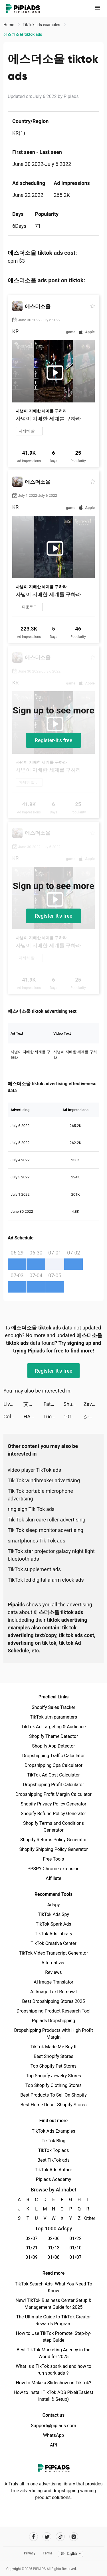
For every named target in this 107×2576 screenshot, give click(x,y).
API (53, 2445)
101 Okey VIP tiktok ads (74, 1416)
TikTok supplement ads (34, 1569)
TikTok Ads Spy (53, 1914)
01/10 (75, 2248)
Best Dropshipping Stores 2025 (53, 2001)
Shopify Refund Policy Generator (53, 1813)
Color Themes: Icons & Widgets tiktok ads (13, 1416)
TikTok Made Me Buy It (53, 2046)
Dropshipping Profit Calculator (53, 1784)
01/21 (31, 2248)
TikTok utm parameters (53, 1717)
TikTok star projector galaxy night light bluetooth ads (51, 1555)
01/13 (53, 2248)
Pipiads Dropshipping (53, 2020)
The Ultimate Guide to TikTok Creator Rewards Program (53, 2320)
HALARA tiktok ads (33, 1416)
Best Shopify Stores (53, 2056)
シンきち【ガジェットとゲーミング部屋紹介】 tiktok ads (94, 1416)
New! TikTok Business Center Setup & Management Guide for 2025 (54, 2304)
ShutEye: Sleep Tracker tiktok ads (74, 1404)
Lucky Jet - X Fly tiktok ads (53, 1416)
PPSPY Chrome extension (53, 1868)
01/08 (53, 2257)
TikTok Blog (54, 2140)
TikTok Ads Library (53, 1933)
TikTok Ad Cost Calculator (53, 1775)
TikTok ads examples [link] (42, 24)
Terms (48, 2553)
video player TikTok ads (34, 1470)
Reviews (53, 1972)
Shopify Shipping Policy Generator (53, 1849)
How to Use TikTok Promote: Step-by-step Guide (53, 2337)
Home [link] (9, 24)
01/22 (75, 2238)
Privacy (29, 2553)
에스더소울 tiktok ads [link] (22, 34)
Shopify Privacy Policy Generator (53, 1804)
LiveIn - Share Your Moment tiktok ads (13, 1404)
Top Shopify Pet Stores (54, 2066)
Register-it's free (53, 740)
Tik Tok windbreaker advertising (44, 1480)
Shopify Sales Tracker (53, 1707)
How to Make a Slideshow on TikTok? (53, 2382)
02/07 (31, 2238)
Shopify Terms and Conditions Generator (53, 1827)
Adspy (53, 1904)
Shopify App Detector (53, 1746)
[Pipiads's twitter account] (47, 2536)
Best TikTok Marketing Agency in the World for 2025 (53, 2353)
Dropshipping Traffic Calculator (53, 1755)
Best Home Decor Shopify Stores (54, 2104)
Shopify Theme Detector (53, 1736)
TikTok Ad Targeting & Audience (53, 1726)
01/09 (31, 2257)
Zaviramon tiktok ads (94, 1404)
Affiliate (53, 1878)
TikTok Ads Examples (53, 2131)
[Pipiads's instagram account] (73, 2536)
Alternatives (53, 1962)
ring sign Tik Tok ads (31, 1509)
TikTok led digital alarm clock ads (46, 1580)
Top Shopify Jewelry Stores (53, 2075)
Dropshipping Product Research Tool (53, 2011)
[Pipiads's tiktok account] (60, 2536)
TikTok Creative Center (53, 1943)
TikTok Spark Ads (53, 1924)
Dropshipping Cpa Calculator (53, 1765)
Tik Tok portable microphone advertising (40, 1495)
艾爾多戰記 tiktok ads (33, 1404)
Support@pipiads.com (53, 2425)
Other (87, 2218)
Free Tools (53, 1859)
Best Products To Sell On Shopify (53, 2095)
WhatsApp (53, 2435)
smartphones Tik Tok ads (36, 1541)
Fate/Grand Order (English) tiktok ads (53, 1404)
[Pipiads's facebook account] (33, 2536)
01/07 (75, 2257)
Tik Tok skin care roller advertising (46, 1520)
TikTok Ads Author (53, 2169)
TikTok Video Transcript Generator (53, 1953)
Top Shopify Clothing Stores (53, 2085)
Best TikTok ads (53, 2160)
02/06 (53, 2238)
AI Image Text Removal (53, 1991)
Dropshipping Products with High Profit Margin (53, 2034)
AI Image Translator (53, 1982)
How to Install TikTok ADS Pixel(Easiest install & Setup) (53, 2396)
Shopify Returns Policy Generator (53, 1839)
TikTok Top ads (53, 2150)
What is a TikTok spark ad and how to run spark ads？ (53, 2370)
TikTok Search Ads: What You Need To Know (53, 2287)
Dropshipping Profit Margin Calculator (53, 1794)
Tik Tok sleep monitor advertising (45, 1530)
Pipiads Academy (53, 2179)
